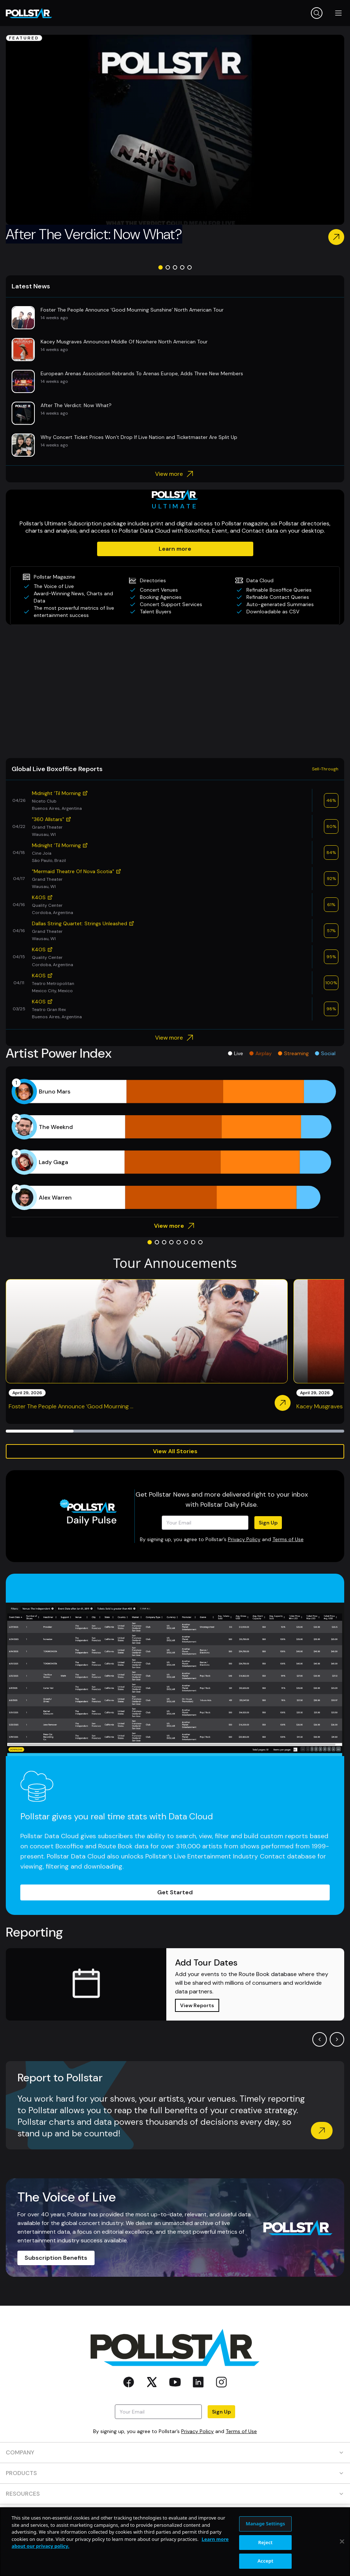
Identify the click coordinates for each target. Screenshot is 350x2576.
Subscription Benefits (56, 2258)
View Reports (197, 2005)
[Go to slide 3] (175, 267)
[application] (175, 1144)
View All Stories (175, 1451)
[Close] (342, 2565)
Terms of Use (288, 1539)
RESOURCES (175, 2493)
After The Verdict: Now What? (94, 234)
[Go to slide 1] (160, 267)
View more (175, 474)
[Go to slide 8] (200, 1242)
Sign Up (268, 1522)
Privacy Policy (244, 1539)
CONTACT (175, 2514)
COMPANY (175, 2452)
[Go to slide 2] (168, 267)
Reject (265, 2566)
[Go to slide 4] (182, 267)
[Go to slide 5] (189, 267)
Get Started (175, 1892)
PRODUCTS (175, 2473)
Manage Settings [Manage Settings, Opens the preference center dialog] (265, 2547)
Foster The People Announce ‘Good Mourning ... (71, 1406)
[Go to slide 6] (186, 1242)
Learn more (175, 549)
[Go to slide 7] (193, 1242)
